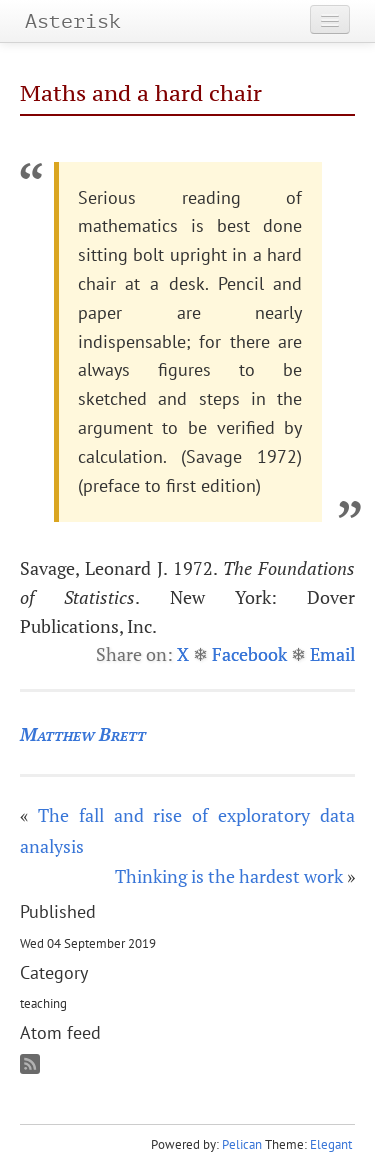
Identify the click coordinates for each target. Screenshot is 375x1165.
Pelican (242, 1144)
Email (332, 654)
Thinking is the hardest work (229, 876)
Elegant (331, 1144)
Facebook (249, 654)
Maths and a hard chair (141, 93)
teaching (43, 1003)
